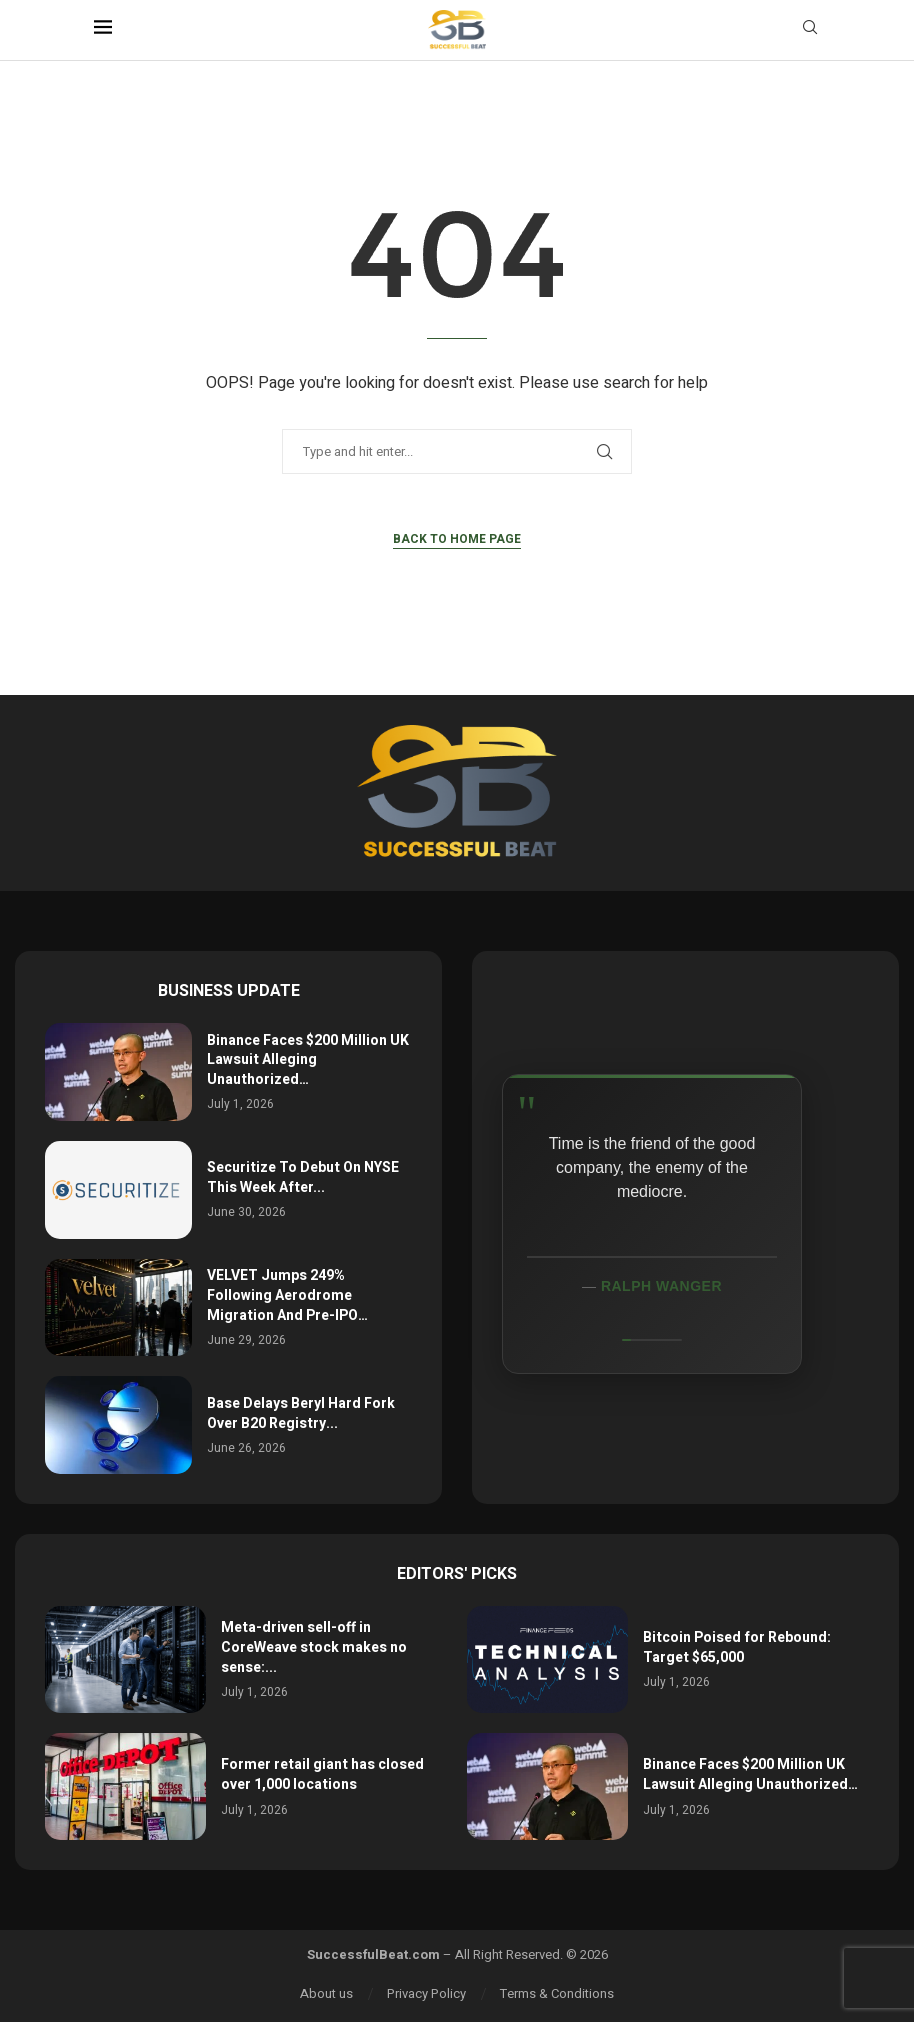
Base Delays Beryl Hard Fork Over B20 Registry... (301, 1413)
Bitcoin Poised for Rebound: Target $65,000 (737, 1647)
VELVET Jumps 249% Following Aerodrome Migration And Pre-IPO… (287, 1295)
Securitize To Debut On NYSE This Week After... (303, 1177)
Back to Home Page (457, 539)
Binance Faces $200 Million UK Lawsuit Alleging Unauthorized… (308, 1060)
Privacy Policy (426, 1993)
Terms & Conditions (557, 1993)
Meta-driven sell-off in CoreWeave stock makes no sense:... (314, 1647)
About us (326, 1993)
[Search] (810, 30)
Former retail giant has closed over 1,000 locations (322, 1774)
